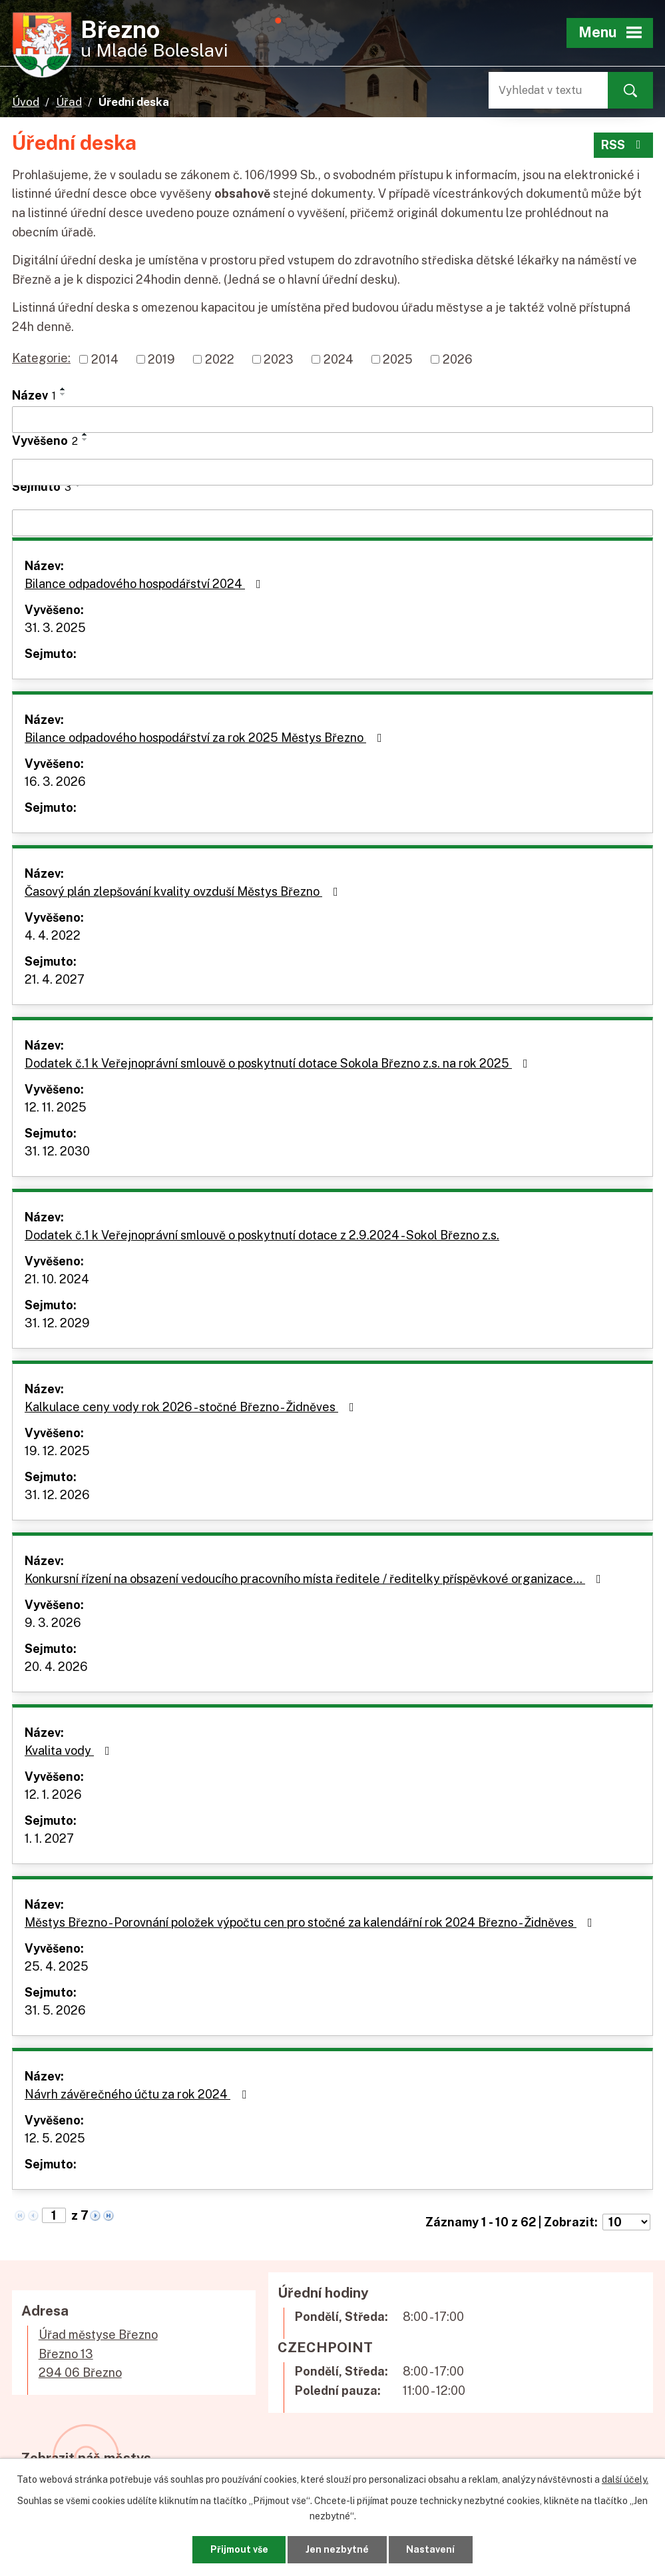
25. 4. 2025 (57, 1966)
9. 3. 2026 (53, 1623)
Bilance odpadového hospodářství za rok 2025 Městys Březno (206, 738)
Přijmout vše (239, 2549)
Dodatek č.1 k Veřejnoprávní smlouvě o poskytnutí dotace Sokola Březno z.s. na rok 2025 (279, 1063)
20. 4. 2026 (56, 1667)
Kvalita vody (70, 1751)
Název (34, 395)
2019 (161, 359)
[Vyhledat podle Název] (332, 419)
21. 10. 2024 (57, 1279)
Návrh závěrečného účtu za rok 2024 (138, 2094)
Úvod (25, 102)
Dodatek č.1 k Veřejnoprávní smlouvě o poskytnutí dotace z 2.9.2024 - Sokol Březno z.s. (262, 1235)
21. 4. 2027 (55, 979)
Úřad (69, 102)
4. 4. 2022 (53, 935)
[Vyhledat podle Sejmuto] (332, 522)
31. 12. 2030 (57, 1151)
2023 (279, 359)
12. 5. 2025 (55, 2138)
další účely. (625, 2479)
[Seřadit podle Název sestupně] (63, 394)
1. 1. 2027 (49, 1838)
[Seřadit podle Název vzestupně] (63, 389)
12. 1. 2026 (53, 1794)
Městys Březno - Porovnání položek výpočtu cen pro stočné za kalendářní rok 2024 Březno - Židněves (311, 1922)
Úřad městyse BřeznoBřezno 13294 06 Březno (98, 2354)
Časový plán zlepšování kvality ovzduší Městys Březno (184, 891)
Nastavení (430, 2549)
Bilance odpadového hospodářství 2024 (145, 584)
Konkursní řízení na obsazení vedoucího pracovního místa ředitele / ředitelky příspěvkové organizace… (315, 1579)
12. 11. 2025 (56, 1107)
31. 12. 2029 (57, 1323)
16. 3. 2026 (55, 782)
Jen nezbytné (337, 2549)
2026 (458, 359)
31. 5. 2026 (55, 2010)
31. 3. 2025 (55, 628)
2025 (398, 359)
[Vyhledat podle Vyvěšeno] (332, 472)
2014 (104, 359)
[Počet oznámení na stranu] (626, 2222)
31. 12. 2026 (57, 1495)
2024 (338, 359)
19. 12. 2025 (57, 1451)
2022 (219, 359)
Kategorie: (41, 358)
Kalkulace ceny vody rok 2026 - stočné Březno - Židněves (192, 1407)
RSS (623, 145)
